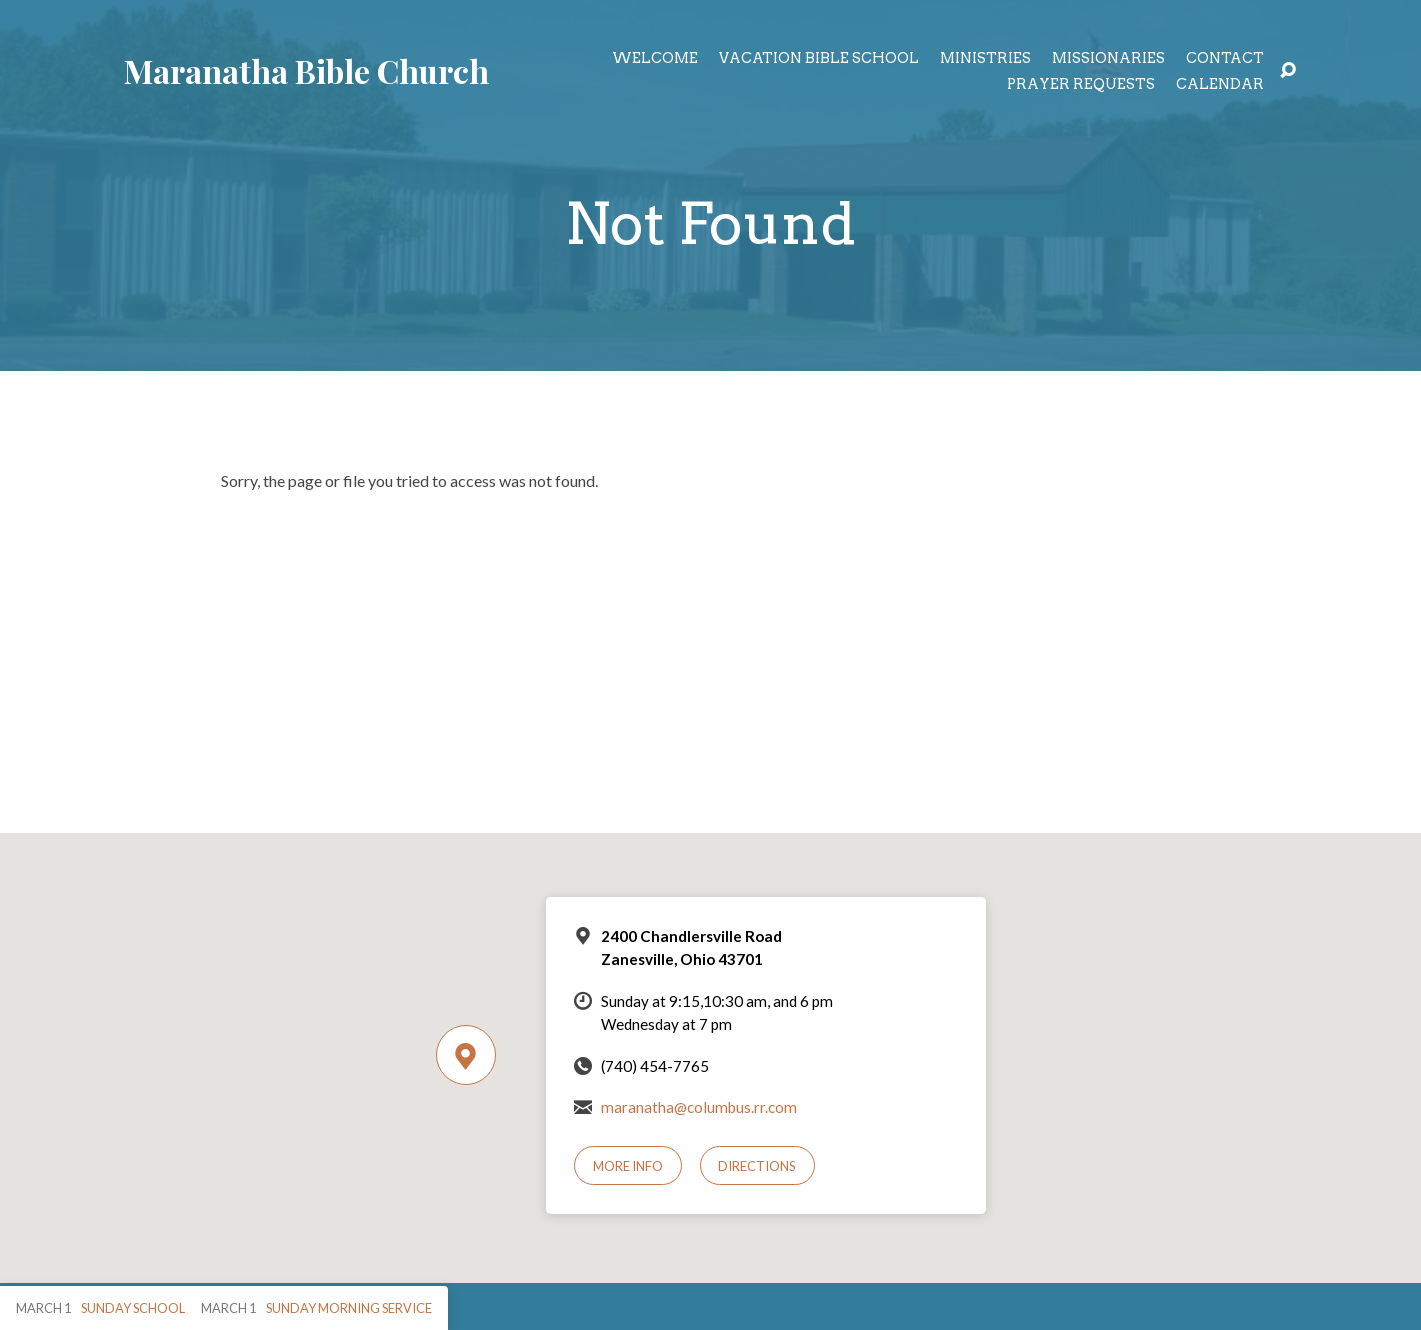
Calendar (1220, 84)
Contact (1225, 58)
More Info (628, 1166)
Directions (757, 1166)
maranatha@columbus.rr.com (699, 1107)
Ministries (985, 58)
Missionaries (1108, 58)
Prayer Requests (1081, 84)
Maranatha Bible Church (306, 70)
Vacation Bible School (819, 58)
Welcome (655, 58)
